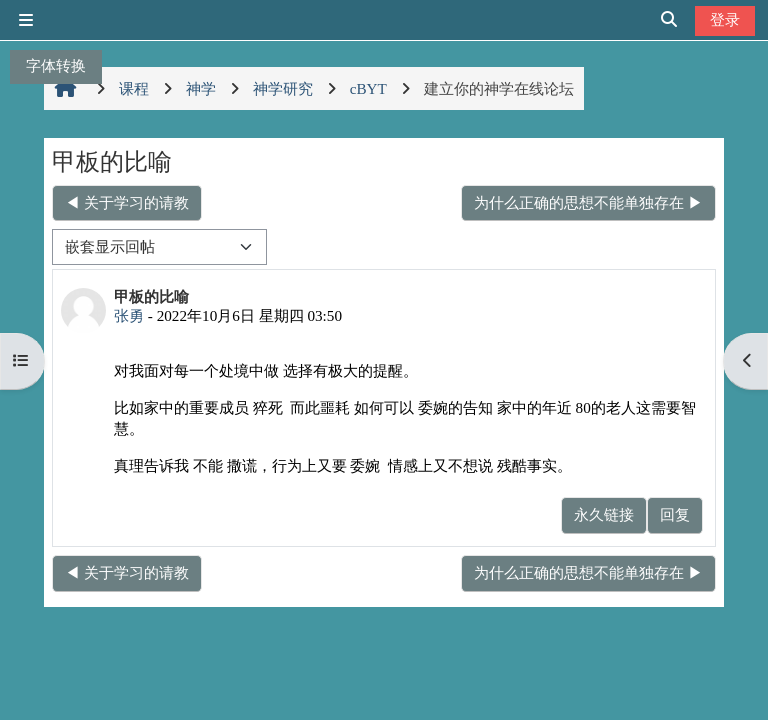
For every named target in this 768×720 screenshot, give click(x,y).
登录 (725, 19)
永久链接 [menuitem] (604, 514)
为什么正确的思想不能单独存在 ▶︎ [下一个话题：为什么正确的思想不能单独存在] (588, 202)
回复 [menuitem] (675, 514)
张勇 (129, 315)
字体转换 (56, 65)
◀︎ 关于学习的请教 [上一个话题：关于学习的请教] (127, 202)
